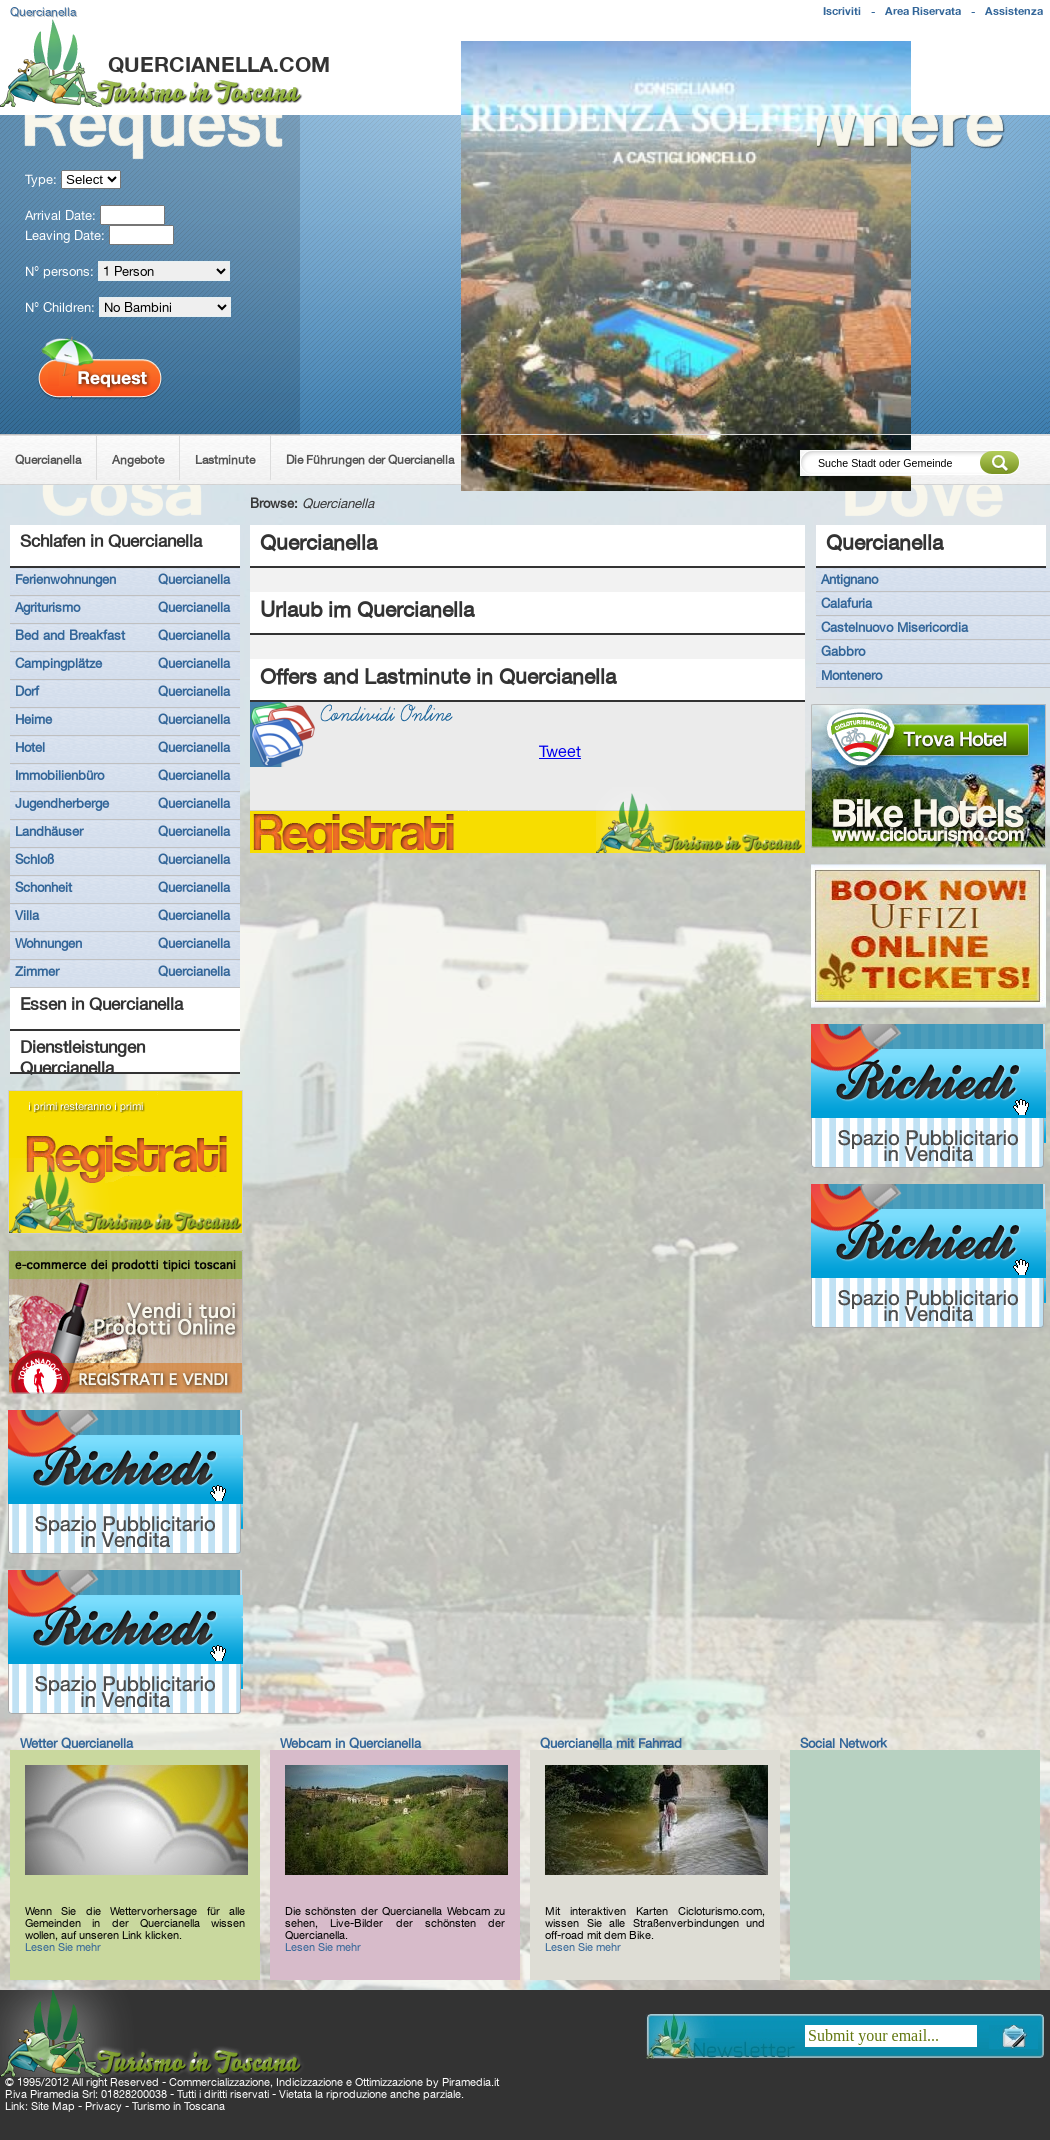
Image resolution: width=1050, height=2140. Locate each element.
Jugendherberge (62, 803)
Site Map (53, 2106)
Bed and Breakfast (70, 635)
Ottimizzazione (389, 2082)
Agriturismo (47, 607)
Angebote (138, 460)
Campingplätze (58, 663)
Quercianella (48, 460)
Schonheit (43, 887)
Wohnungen (48, 943)
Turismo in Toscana (178, 2106)
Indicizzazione (309, 2082)
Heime (33, 719)
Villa (27, 915)
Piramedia (466, 2082)
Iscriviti (842, 11)
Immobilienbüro (59, 775)
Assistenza (1014, 11)
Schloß (34, 859)
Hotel (30, 747)
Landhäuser (49, 831)
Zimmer (37, 971)
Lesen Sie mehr (63, 1947)
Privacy (103, 2106)
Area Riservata (923, 11)
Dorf (27, 691)
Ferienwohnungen (65, 579)
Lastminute (225, 460)
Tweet (560, 751)
